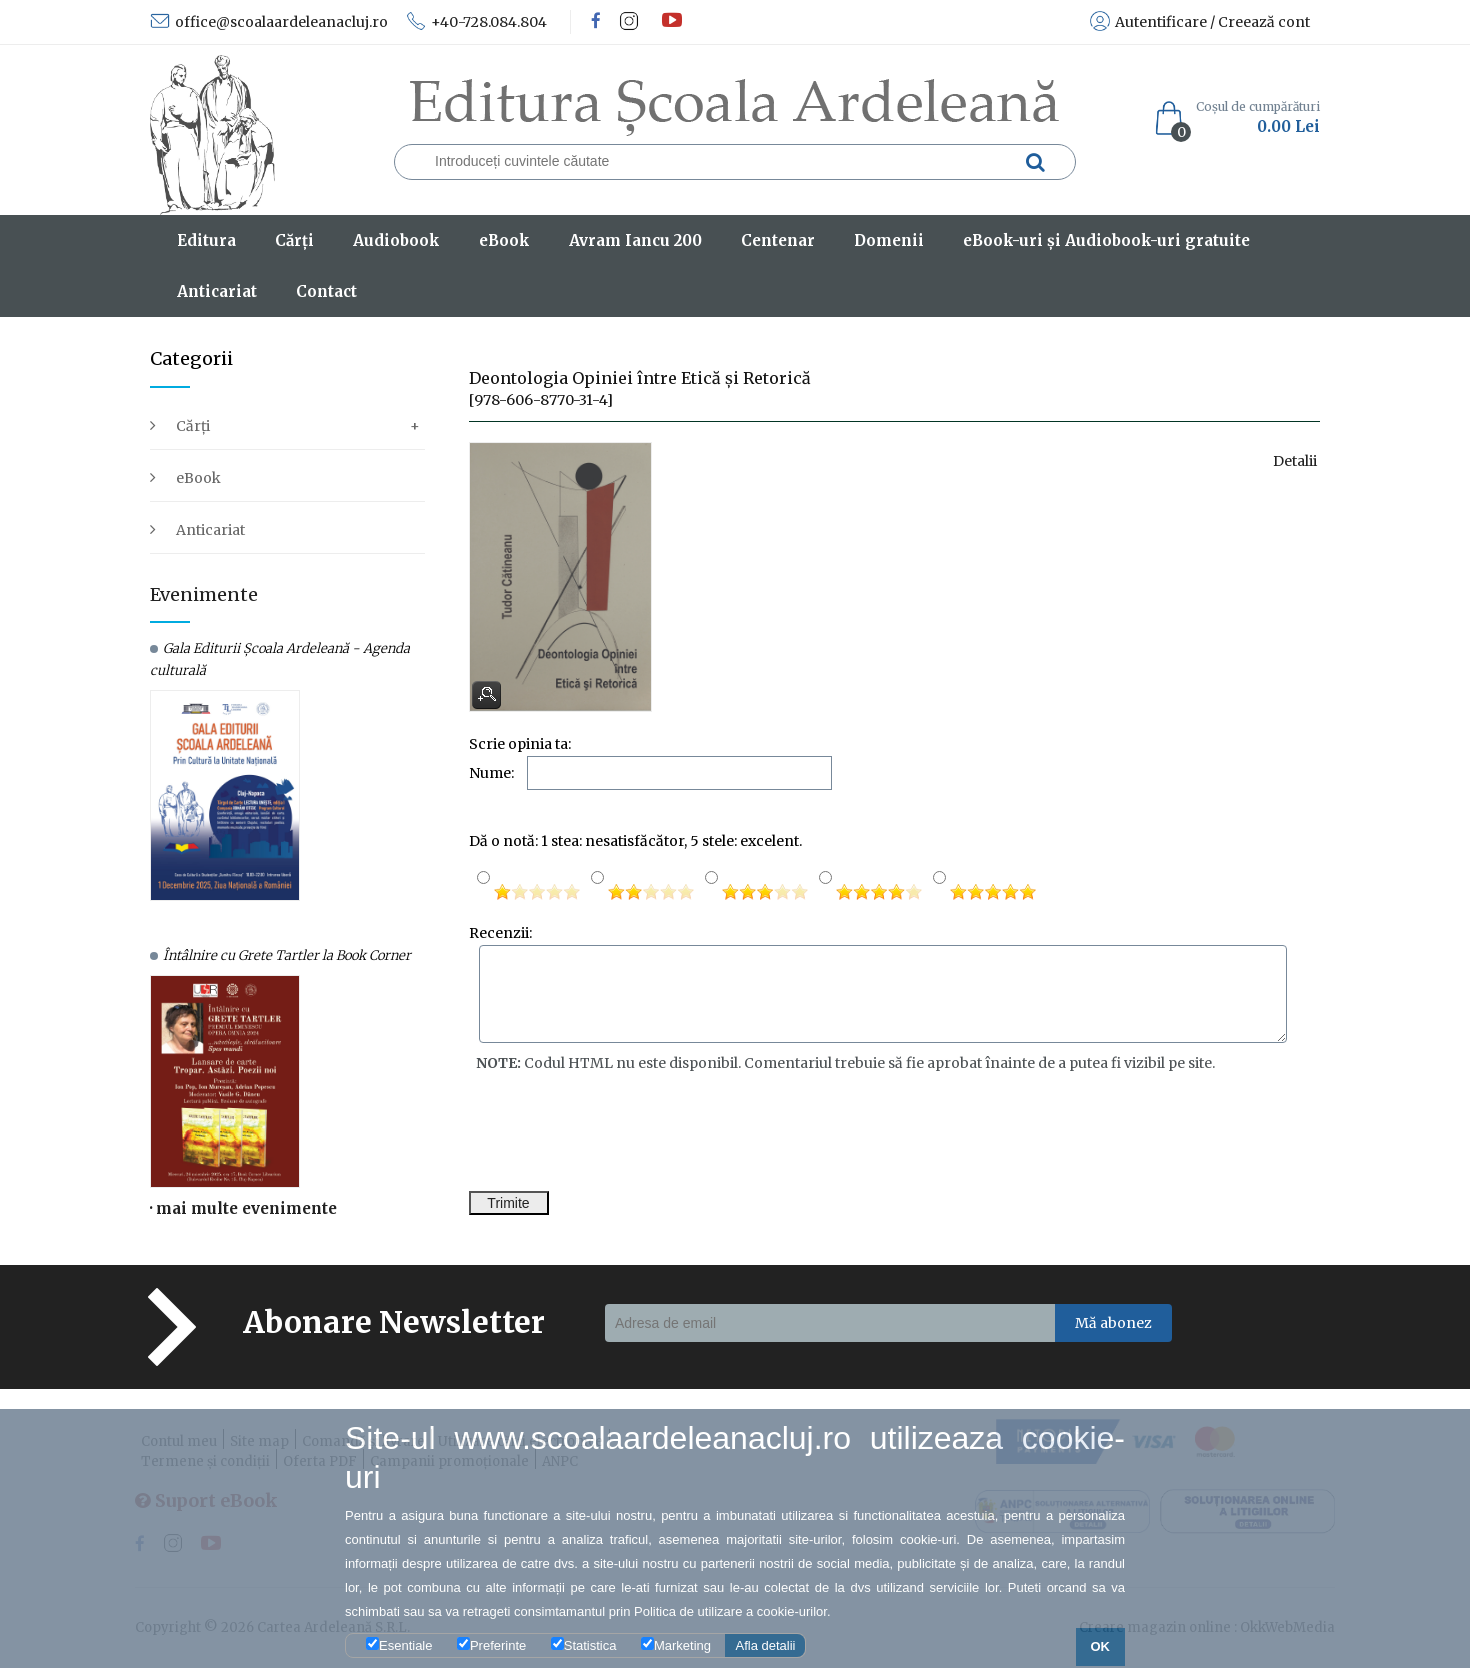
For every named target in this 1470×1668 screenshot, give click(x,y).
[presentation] (621, 1132)
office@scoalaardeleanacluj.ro (269, 22)
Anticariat (210, 530)
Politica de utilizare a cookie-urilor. (732, 1611)
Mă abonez (1113, 1323)
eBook (198, 478)
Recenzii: (500, 933)
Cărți (193, 426)
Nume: (491, 773)
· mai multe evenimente (243, 1208)
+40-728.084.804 (476, 22)
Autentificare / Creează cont (1200, 22)
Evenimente (204, 594)
